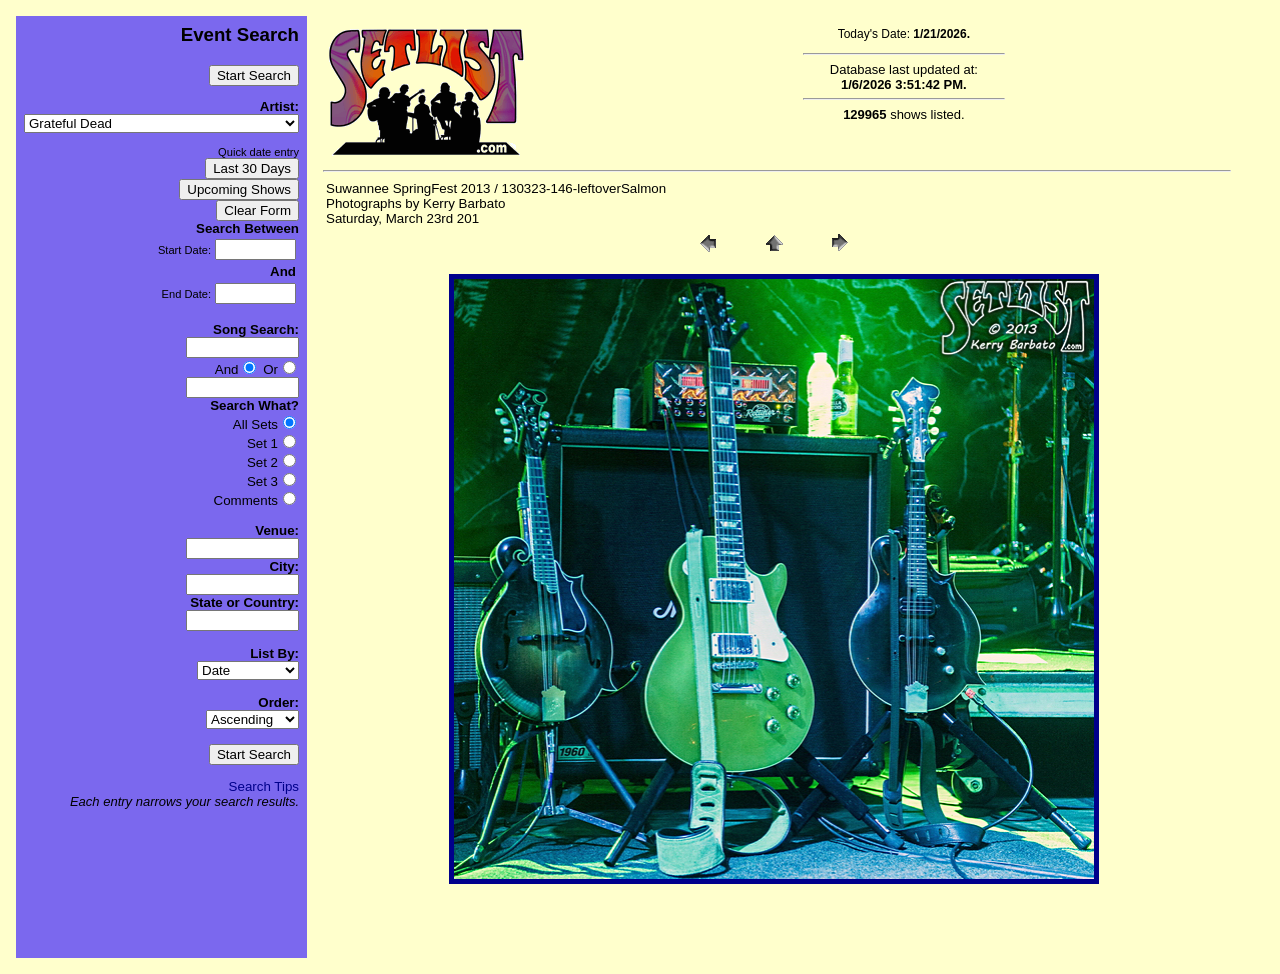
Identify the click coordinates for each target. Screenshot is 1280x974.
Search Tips (264, 786)
